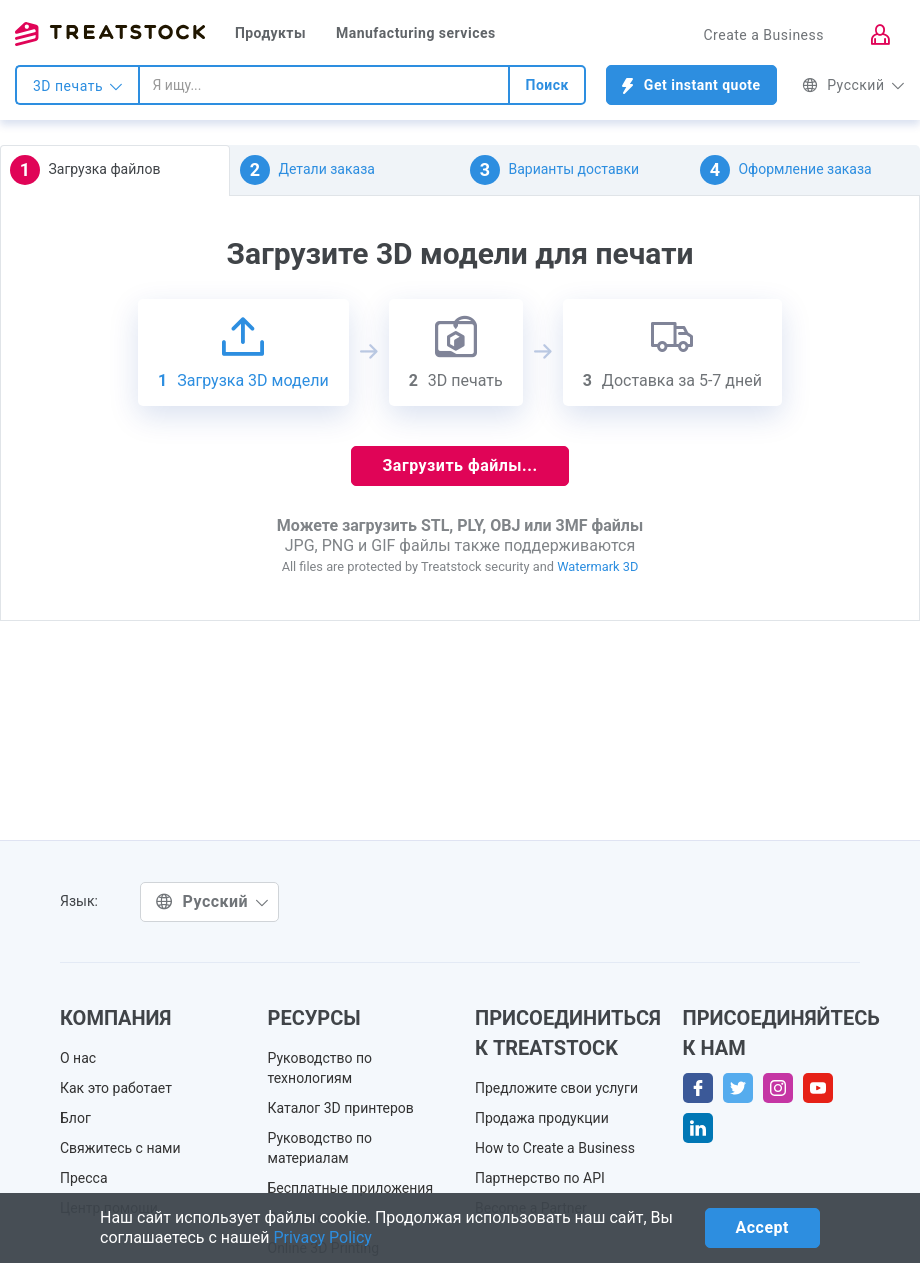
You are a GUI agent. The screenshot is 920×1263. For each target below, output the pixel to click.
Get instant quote (691, 85)
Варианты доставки (554, 170)
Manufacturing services (416, 33)
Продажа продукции (542, 1118)
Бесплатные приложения (351, 1188)
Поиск (546, 85)
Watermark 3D (597, 566)
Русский (853, 85)
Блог (75, 1118)
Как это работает (116, 1088)
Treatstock (110, 34)
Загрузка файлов (85, 170)
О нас (78, 1058)
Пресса (84, 1178)
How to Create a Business (555, 1148)
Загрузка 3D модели (243, 352)
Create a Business (763, 35)
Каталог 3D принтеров (341, 1108)
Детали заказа (307, 170)
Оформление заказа (786, 170)
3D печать (77, 86)
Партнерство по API (540, 1178)
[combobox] (324, 85)
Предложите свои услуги (556, 1088)
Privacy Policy (322, 1237)
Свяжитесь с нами (120, 1148)
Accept (762, 1227)
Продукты (270, 33)
